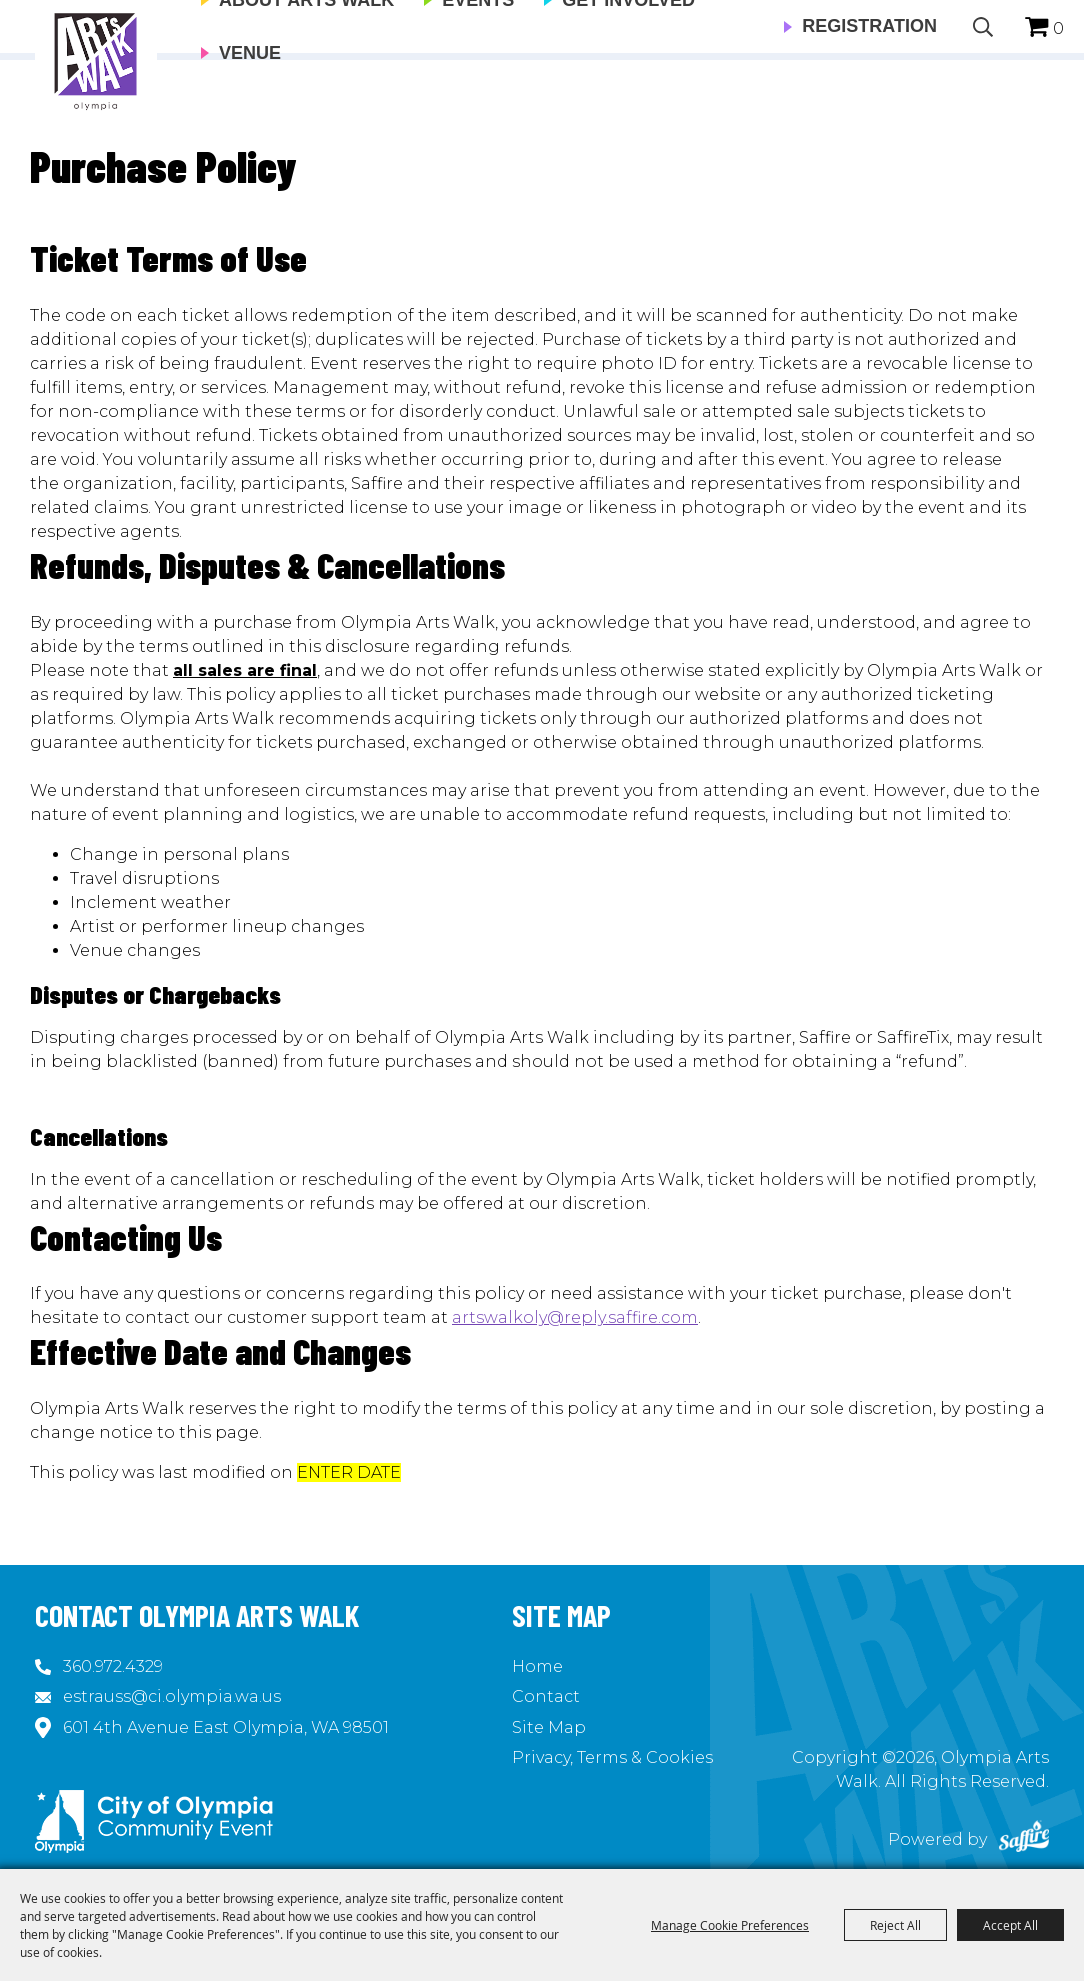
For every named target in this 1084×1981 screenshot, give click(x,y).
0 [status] (1058, 28)
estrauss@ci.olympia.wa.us (172, 1696)
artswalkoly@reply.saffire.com (575, 1317)
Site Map (549, 1727)
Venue (250, 53)
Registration (869, 26)
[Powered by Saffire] (1024, 1839)
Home (537, 1666)
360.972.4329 (113, 1666)
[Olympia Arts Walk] (96, 60)
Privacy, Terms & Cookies (612, 1757)
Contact (546, 1696)
